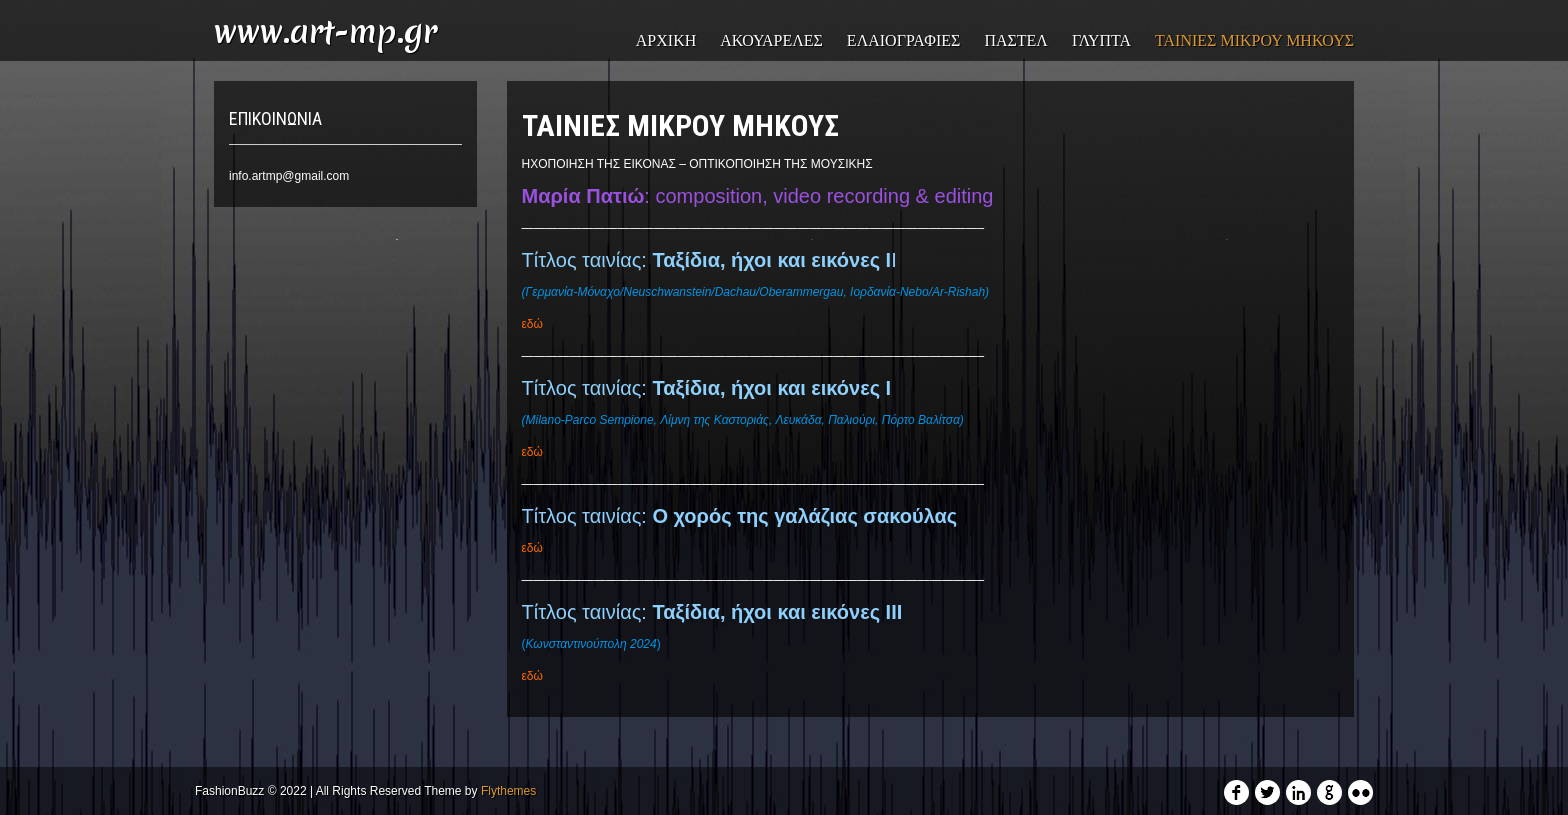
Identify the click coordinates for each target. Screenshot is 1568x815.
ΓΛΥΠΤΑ (1101, 40)
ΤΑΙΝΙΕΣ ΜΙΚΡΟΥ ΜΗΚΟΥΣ (1254, 40)
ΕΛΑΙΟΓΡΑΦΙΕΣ (904, 40)
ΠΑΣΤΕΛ (1016, 40)
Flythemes (508, 791)
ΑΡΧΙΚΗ (666, 40)
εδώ (532, 324)
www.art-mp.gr (325, 31)
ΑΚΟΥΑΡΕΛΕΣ (771, 40)
